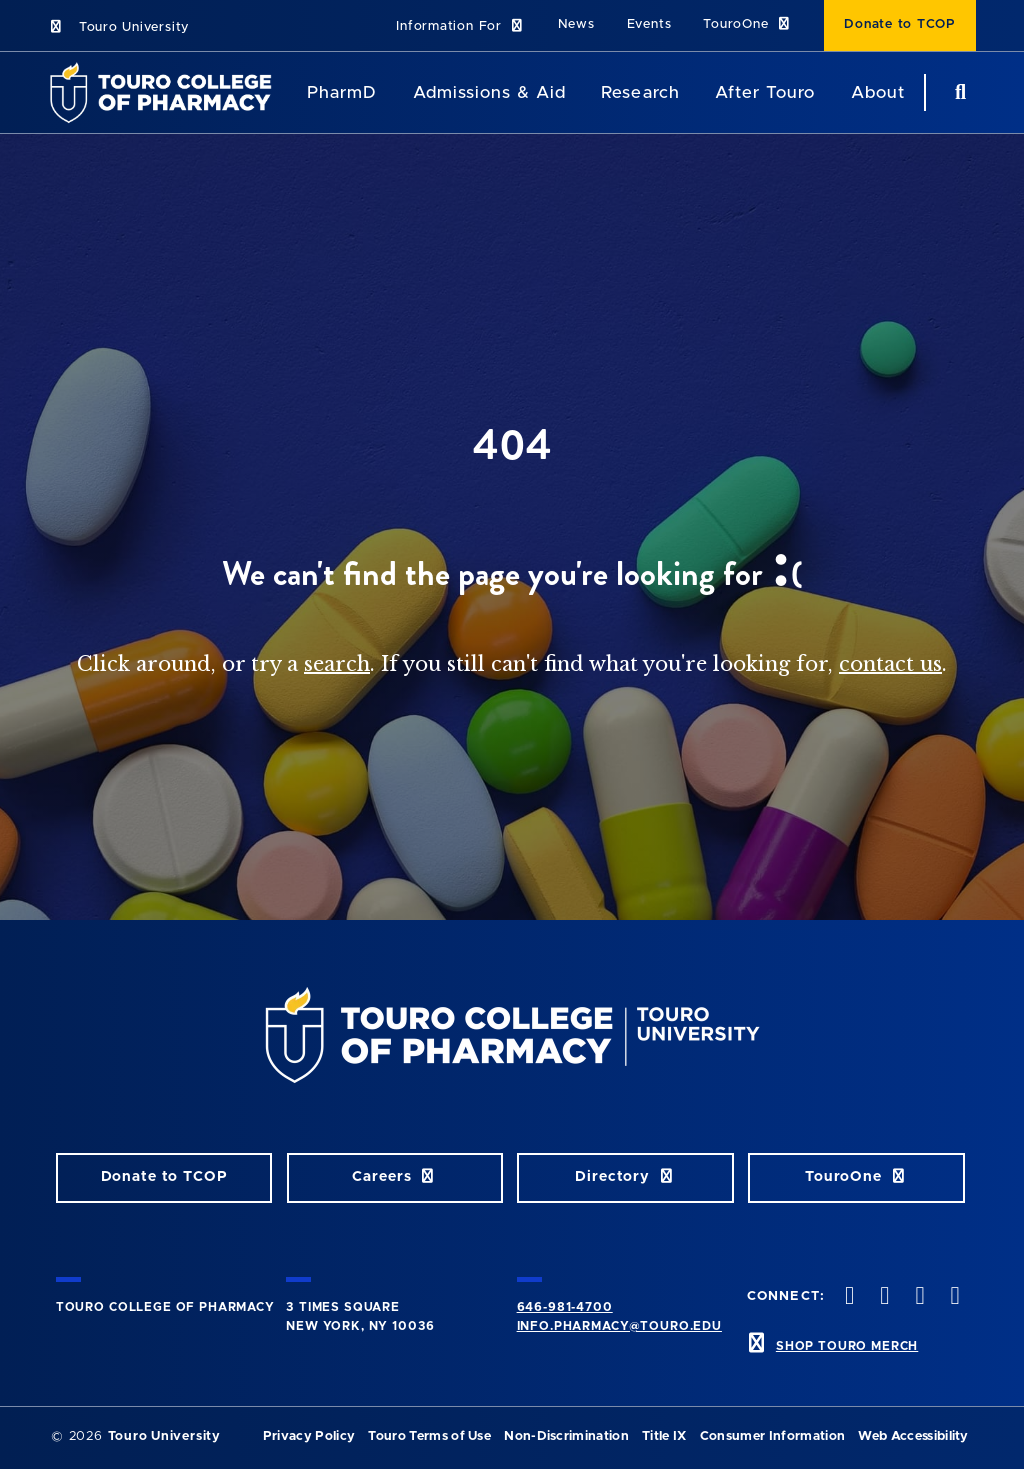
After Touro (765, 92)
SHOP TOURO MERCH (847, 1346)
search (337, 664)
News (576, 24)
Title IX (664, 1436)
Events (649, 24)
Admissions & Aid (489, 92)
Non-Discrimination (566, 1436)
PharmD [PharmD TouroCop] (342, 92)
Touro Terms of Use (429, 1436)
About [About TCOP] (878, 92)
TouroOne (747, 24)
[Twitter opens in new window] (883, 1297)
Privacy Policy (309, 1436)
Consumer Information (772, 1436)
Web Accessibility (913, 1436)
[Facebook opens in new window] (848, 1297)
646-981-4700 (565, 1307)
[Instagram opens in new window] (918, 1297)
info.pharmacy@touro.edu (619, 1326)
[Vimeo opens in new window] (953, 1297)
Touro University (118, 27)
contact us (890, 664)
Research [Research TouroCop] (640, 92)
